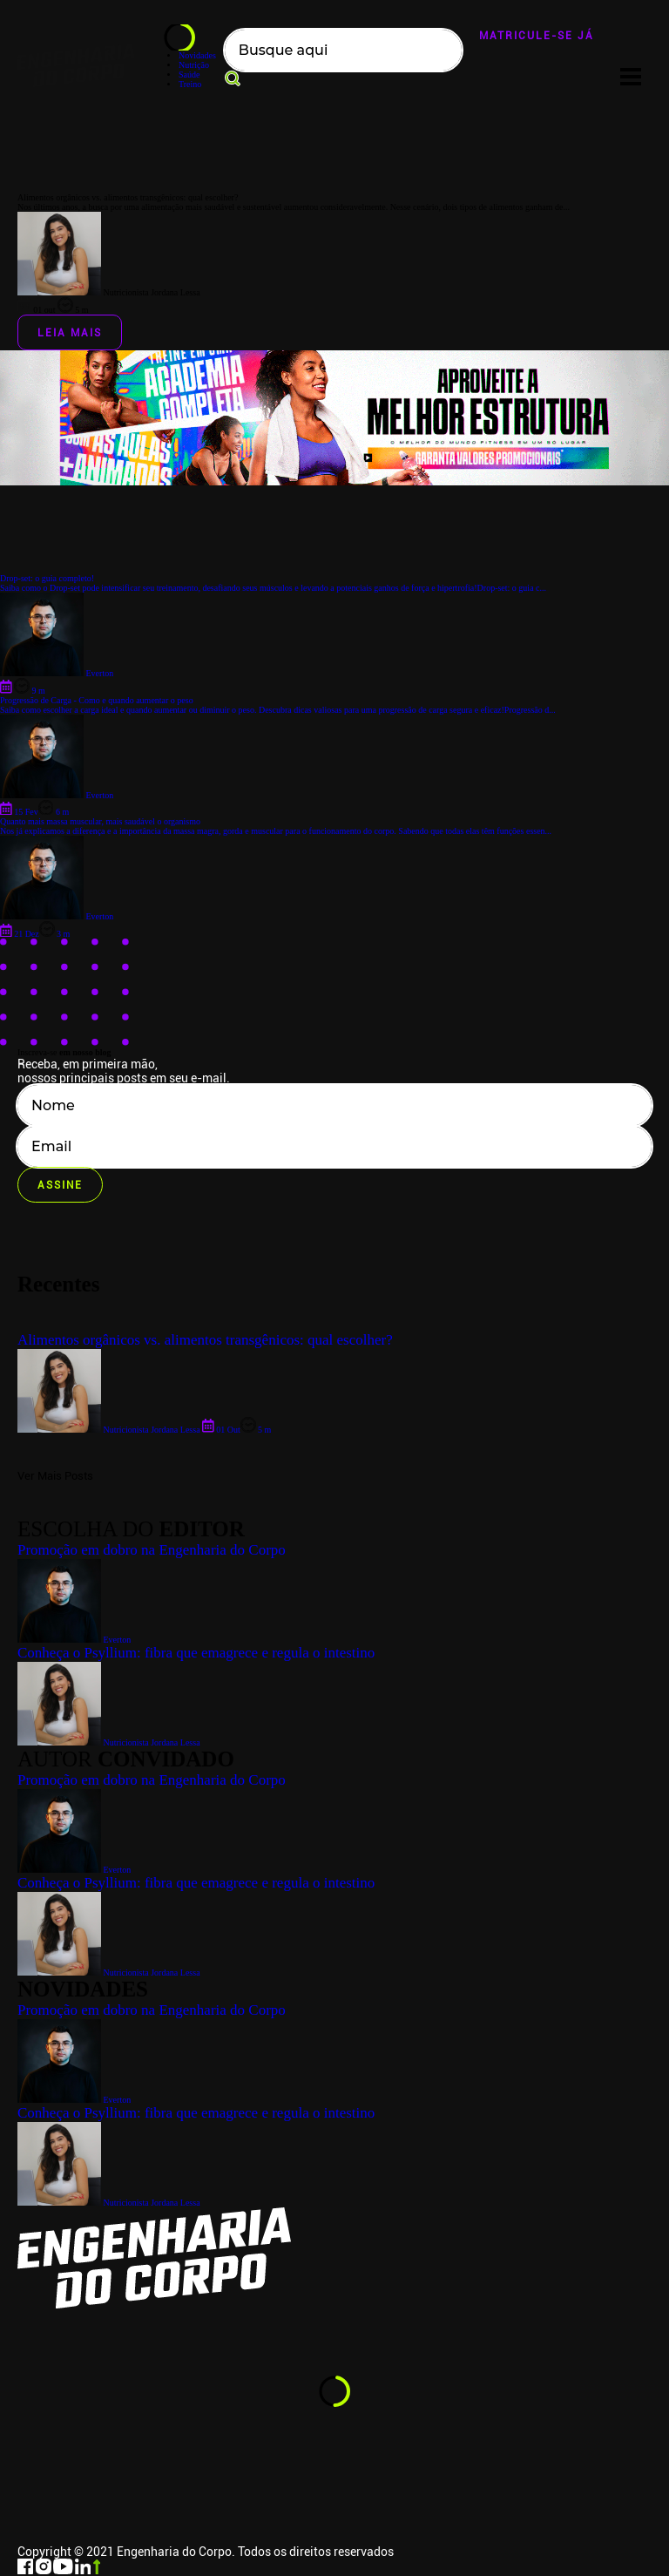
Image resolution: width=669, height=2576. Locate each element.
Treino (190, 84)
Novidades (197, 55)
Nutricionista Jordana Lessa (108, 2202)
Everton (74, 2100)
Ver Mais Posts (55, 1475)
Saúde (189, 74)
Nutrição (194, 65)
